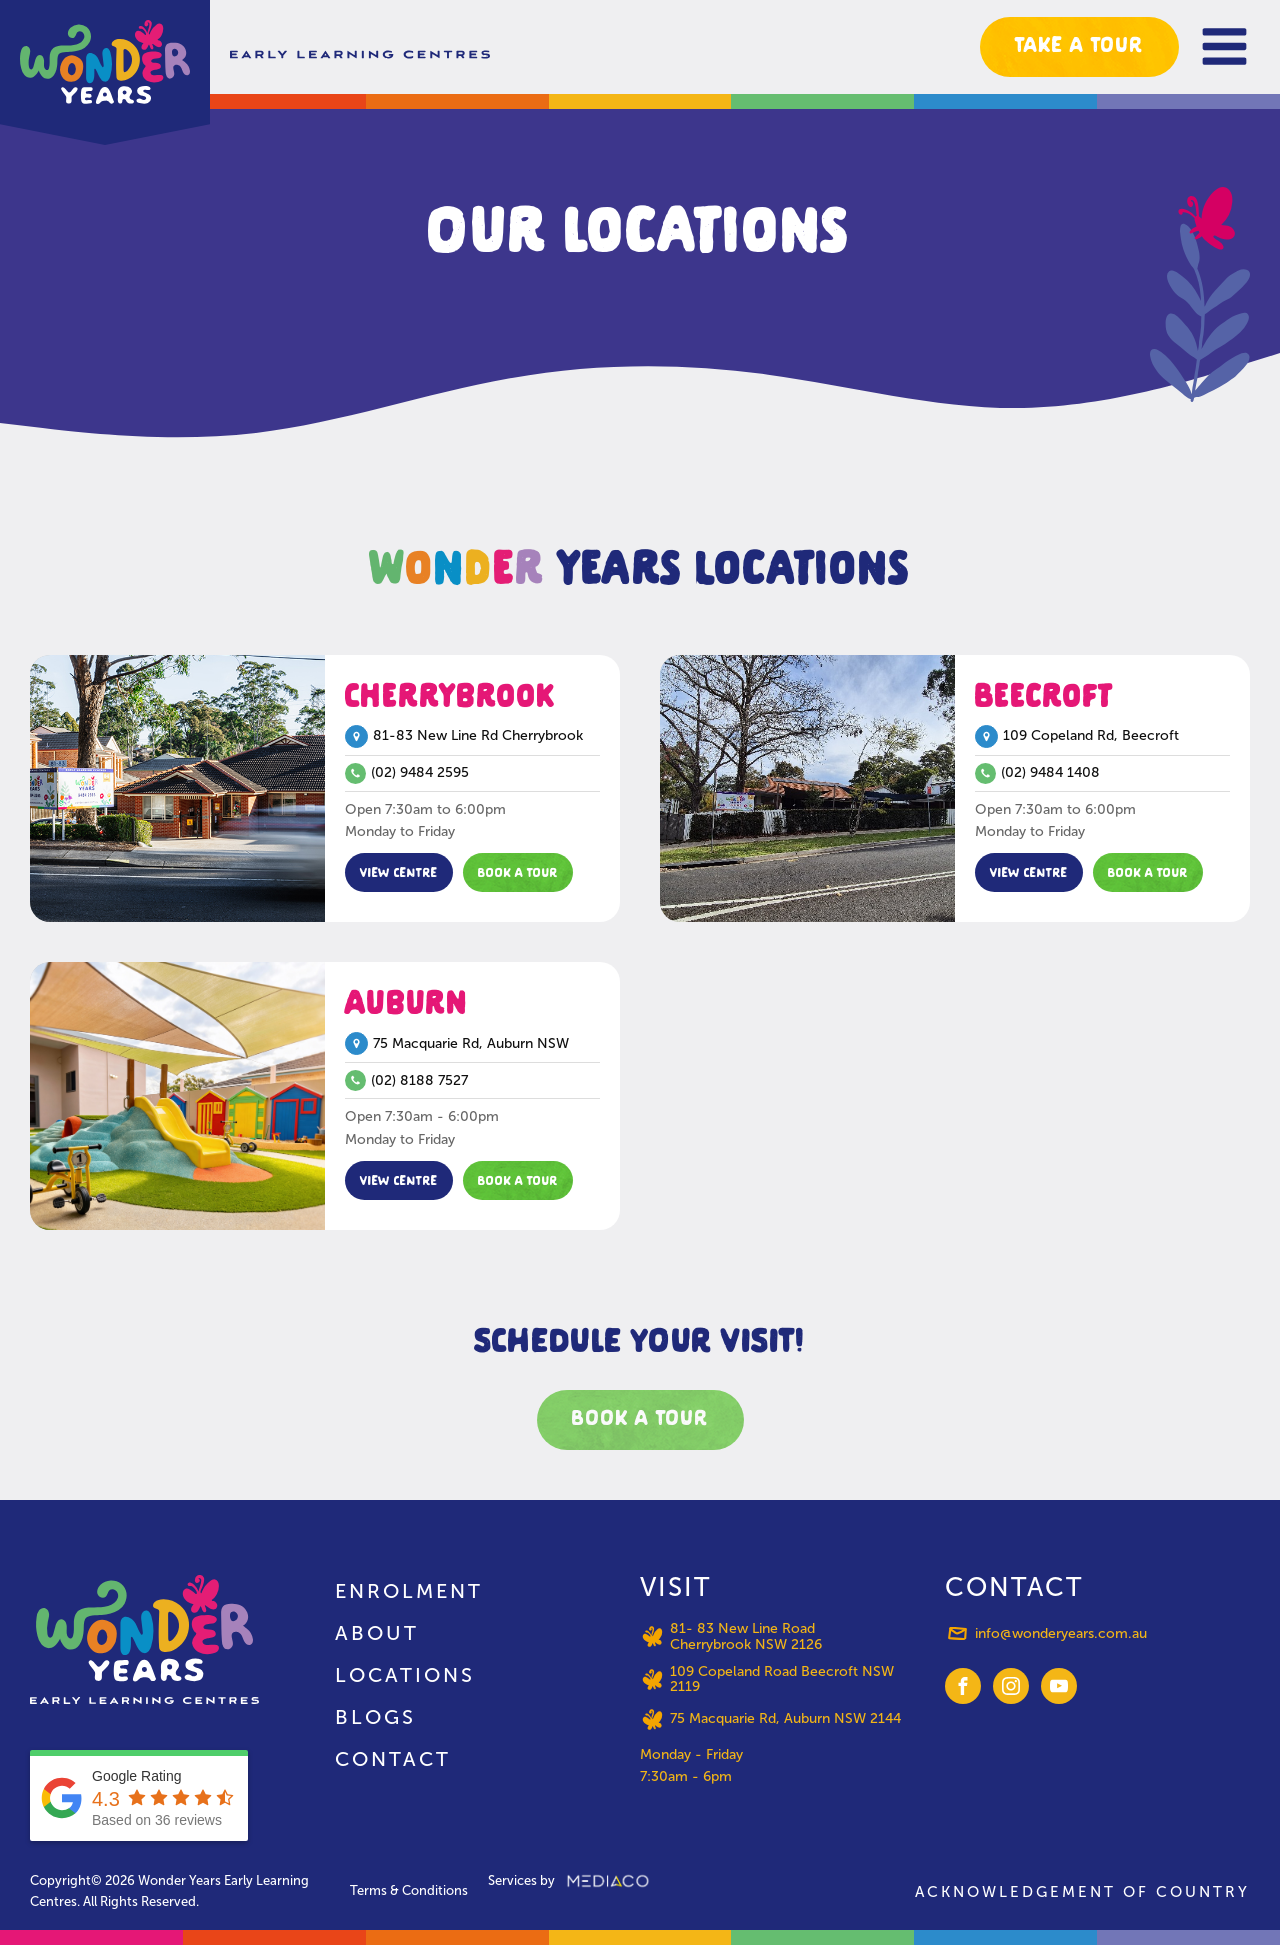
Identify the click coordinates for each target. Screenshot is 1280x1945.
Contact (393, 1759)
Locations (405, 1675)
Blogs (375, 1717)
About (377, 1633)
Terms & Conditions (409, 1890)
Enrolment (409, 1591)
